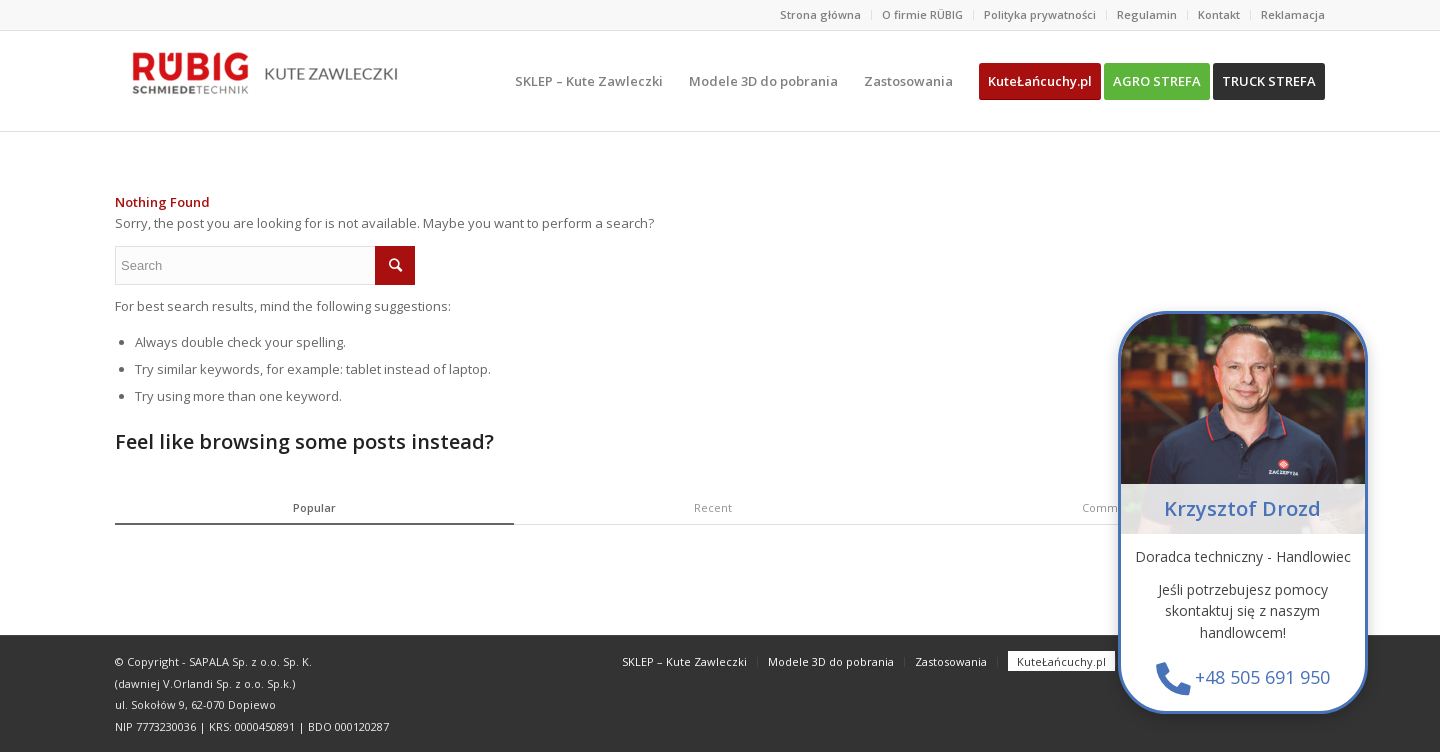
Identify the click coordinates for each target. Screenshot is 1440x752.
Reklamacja (1293, 14)
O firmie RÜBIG (922, 14)
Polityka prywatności (1040, 14)
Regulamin (1147, 14)
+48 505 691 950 (1263, 678)
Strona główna (820, 14)
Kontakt (1219, 14)
